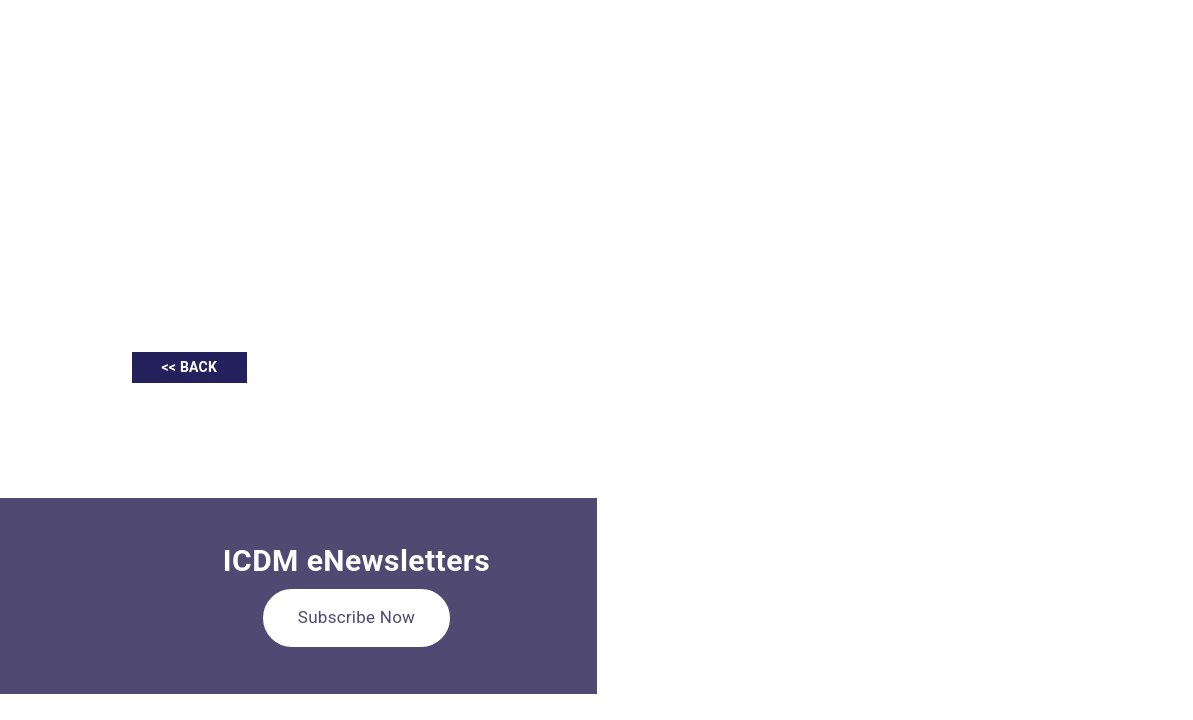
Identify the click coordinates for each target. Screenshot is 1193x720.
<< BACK (190, 367)
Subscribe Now (356, 617)
